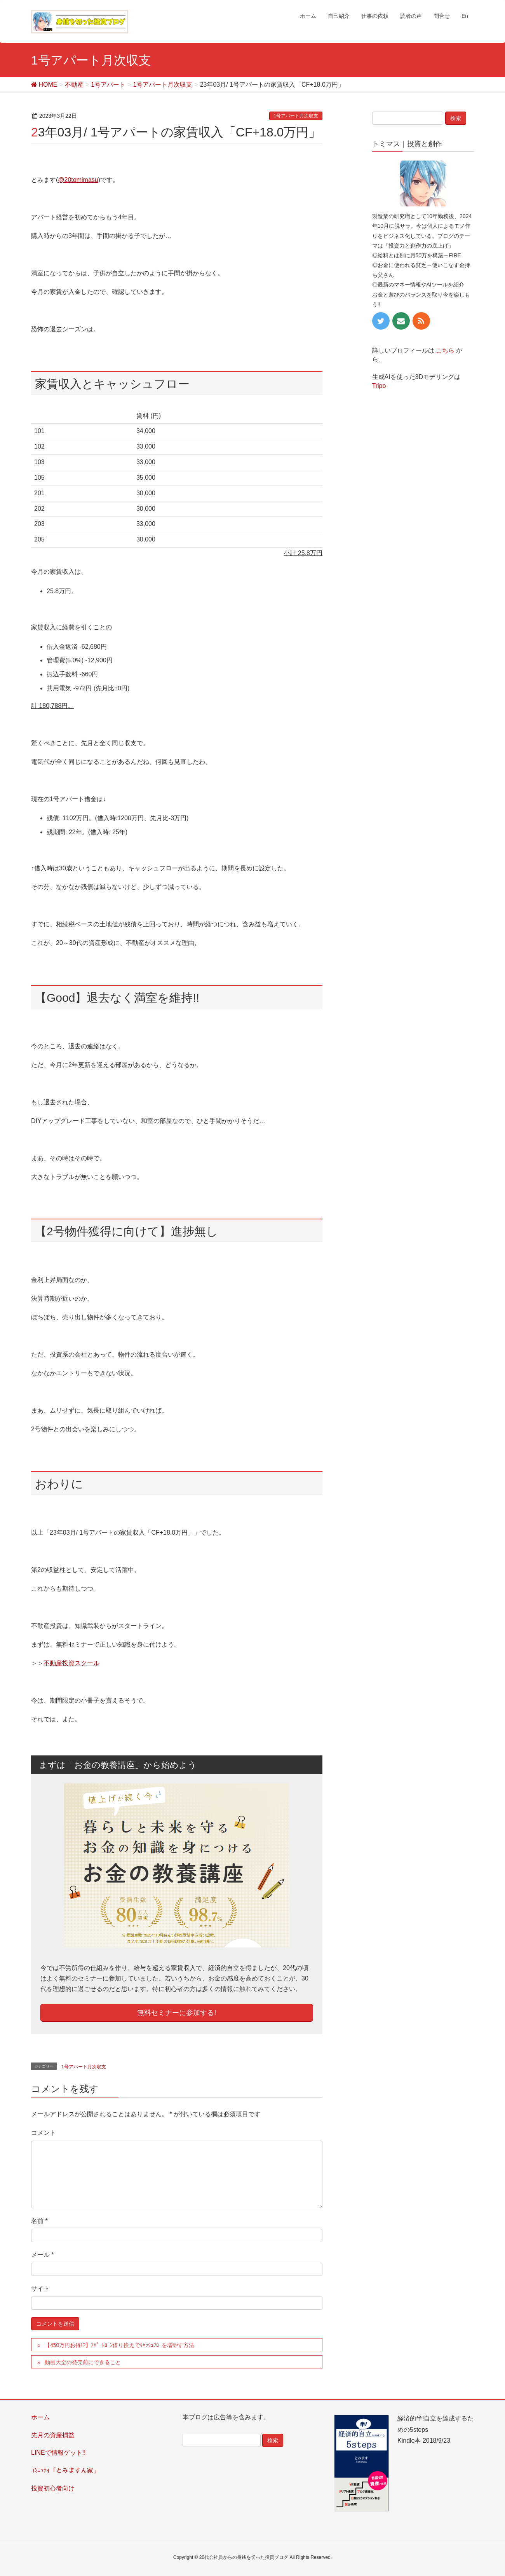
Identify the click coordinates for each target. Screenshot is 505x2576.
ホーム (40, 2417)
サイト (40, 2288)
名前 (39, 2221)
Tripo (379, 385)
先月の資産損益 (53, 2435)
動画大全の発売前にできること (83, 2362)
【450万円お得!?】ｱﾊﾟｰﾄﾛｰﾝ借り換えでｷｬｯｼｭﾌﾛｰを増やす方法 (119, 2345)
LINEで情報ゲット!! (58, 2452)
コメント (43, 2132)
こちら (445, 350)
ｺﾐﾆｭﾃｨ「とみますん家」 (65, 2470)
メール (42, 2254)
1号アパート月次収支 (295, 116)
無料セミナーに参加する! (176, 2013)
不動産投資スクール (71, 1663)
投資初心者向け (53, 2488)
